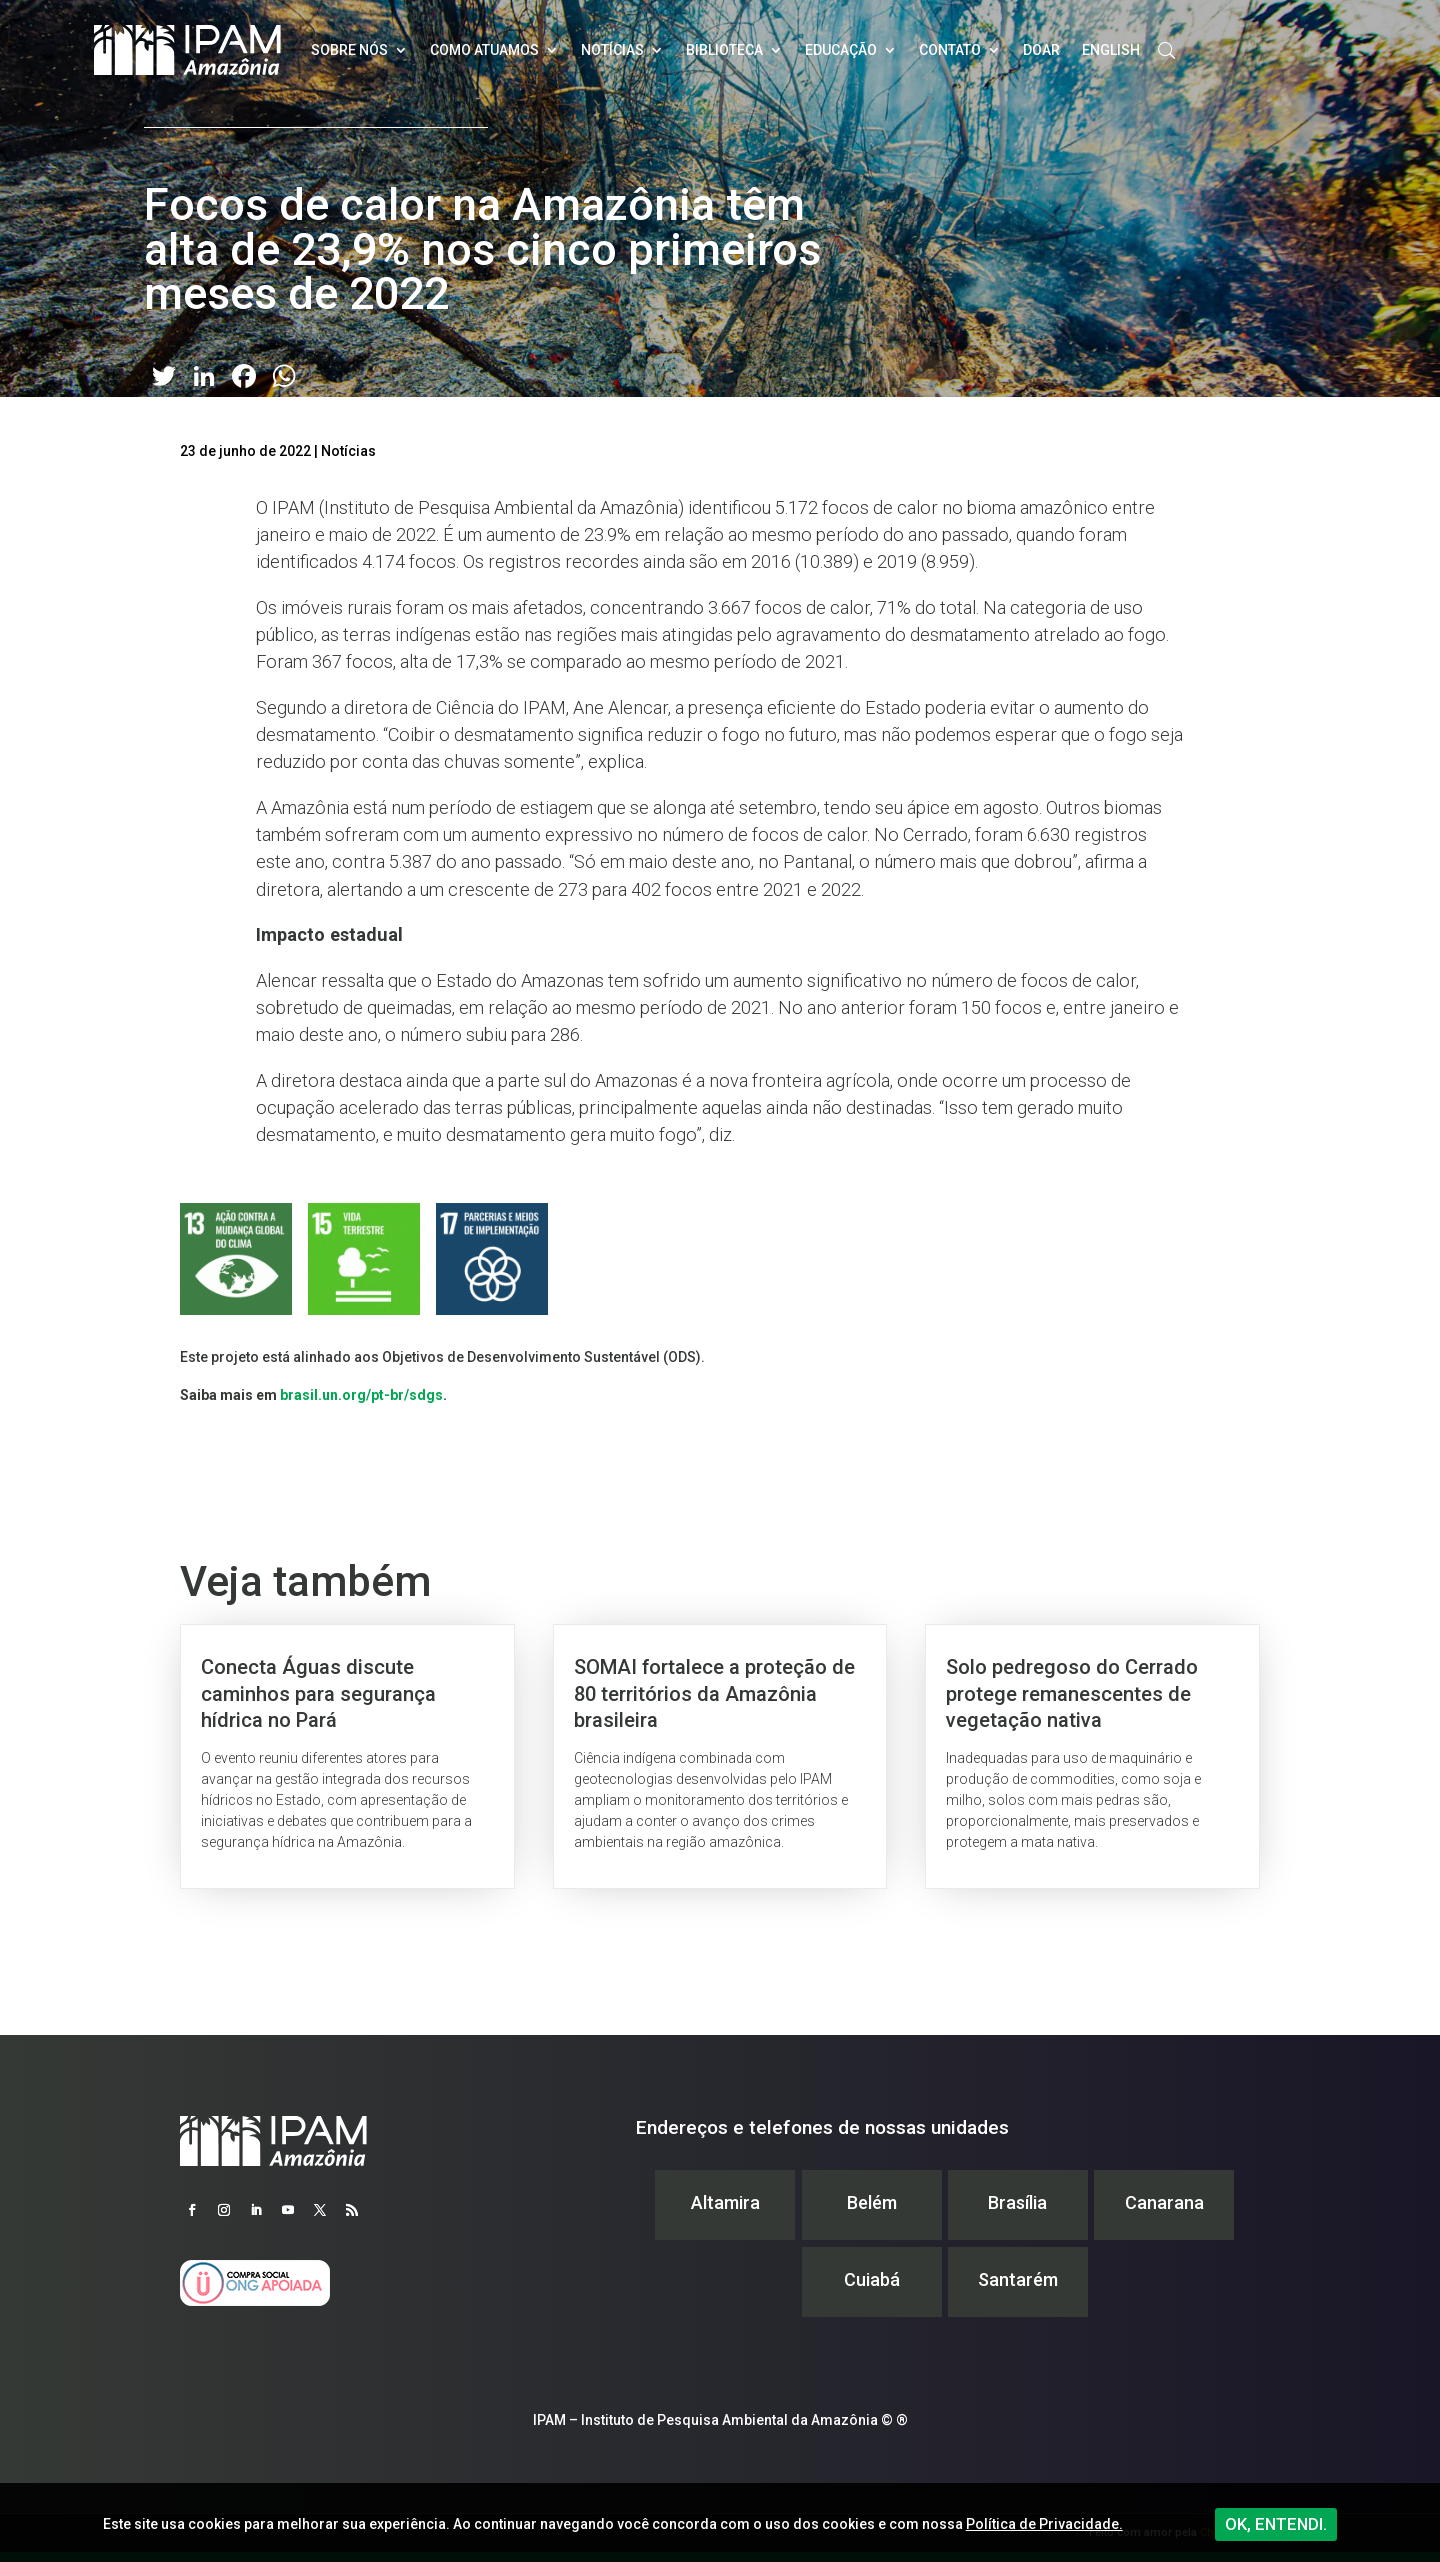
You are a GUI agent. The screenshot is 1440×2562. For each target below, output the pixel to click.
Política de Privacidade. (1044, 2524)
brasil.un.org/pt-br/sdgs (361, 1395)
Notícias (612, 50)
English (1111, 50)
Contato (950, 50)
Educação (841, 50)
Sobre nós (349, 50)
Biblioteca (724, 50)
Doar (1041, 50)
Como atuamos (484, 50)
